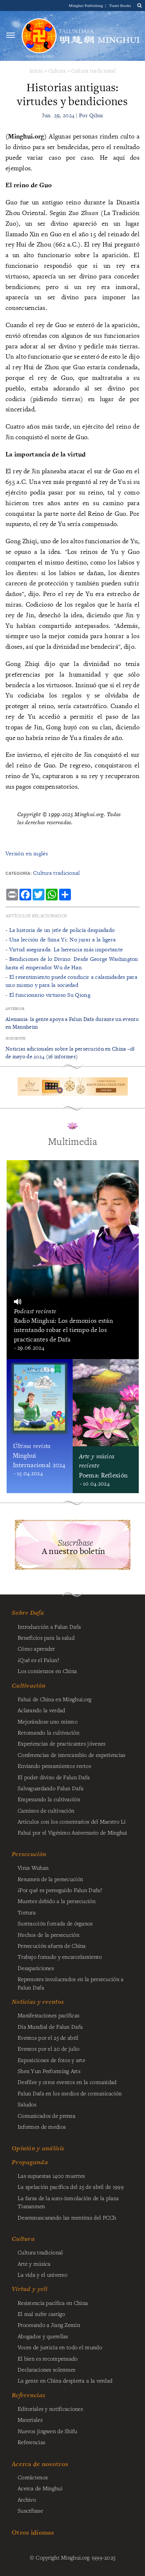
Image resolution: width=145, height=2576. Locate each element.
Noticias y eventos (38, 2001)
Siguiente (16, 1038)
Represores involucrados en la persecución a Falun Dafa (70, 1983)
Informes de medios (42, 2126)
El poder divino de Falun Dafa (54, 1777)
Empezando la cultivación (49, 1799)
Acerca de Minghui (40, 2488)
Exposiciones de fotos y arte (51, 2060)
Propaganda (30, 2162)
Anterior (15, 1008)
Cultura (57, 70)
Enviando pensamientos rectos (54, 1765)
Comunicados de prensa (46, 2115)
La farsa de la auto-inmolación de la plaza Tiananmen (68, 2202)
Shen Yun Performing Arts (49, 2071)
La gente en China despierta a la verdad (65, 2380)
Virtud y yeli (30, 2288)
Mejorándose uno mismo (47, 1721)
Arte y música (34, 2263)
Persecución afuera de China (52, 1945)
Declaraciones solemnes (46, 2369)
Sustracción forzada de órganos (55, 1923)
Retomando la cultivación (48, 1732)
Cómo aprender (36, 1648)
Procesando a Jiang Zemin (49, 2324)
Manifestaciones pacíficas (48, 2015)
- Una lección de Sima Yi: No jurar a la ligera (61, 939)
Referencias (28, 2395)
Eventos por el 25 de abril (48, 2037)
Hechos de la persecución (48, 1934)
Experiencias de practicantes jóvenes (61, 1743)
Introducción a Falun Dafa (49, 1626)
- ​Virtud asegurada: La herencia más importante (64, 949)
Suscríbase (30, 2510)
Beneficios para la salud (46, 1637)
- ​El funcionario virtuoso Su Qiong (48, 995)
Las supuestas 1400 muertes (51, 2175)
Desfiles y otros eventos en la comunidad (67, 2081)
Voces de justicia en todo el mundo (60, 2347)
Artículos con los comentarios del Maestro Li (72, 1821)
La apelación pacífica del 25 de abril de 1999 (71, 2186)
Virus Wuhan (33, 1867)
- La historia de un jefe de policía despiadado (60, 930)
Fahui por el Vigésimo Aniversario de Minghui (72, 1832)
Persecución (29, 1854)
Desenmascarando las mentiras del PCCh (67, 2217)
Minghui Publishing (86, 5)
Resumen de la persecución (50, 1879)
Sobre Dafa (28, 1612)
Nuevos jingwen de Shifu (47, 2431)
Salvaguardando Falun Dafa (50, 1788)
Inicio (36, 70)
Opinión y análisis (38, 2148)
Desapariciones (36, 1968)
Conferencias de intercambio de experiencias (71, 1754)
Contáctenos (33, 2477)
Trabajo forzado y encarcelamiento (60, 1956)
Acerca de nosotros (40, 2464)
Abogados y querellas (43, 2336)
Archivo (27, 2499)
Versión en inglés (27, 853)
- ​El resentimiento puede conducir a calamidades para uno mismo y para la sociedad (71, 981)
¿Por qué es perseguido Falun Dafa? (60, 1890)
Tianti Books (120, 5)
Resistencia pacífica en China (53, 2302)
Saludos (27, 2104)
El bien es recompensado (48, 2358)
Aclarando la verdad (41, 1710)
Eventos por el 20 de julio (49, 2048)
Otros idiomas (33, 2532)
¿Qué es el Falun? (38, 1659)
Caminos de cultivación (46, 1810)
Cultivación (29, 1685)
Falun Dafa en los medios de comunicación (70, 2093)
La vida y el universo (42, 2274)
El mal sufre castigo (41, 2313)
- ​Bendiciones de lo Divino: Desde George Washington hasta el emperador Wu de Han (72, 963)
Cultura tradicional (93, 70)
